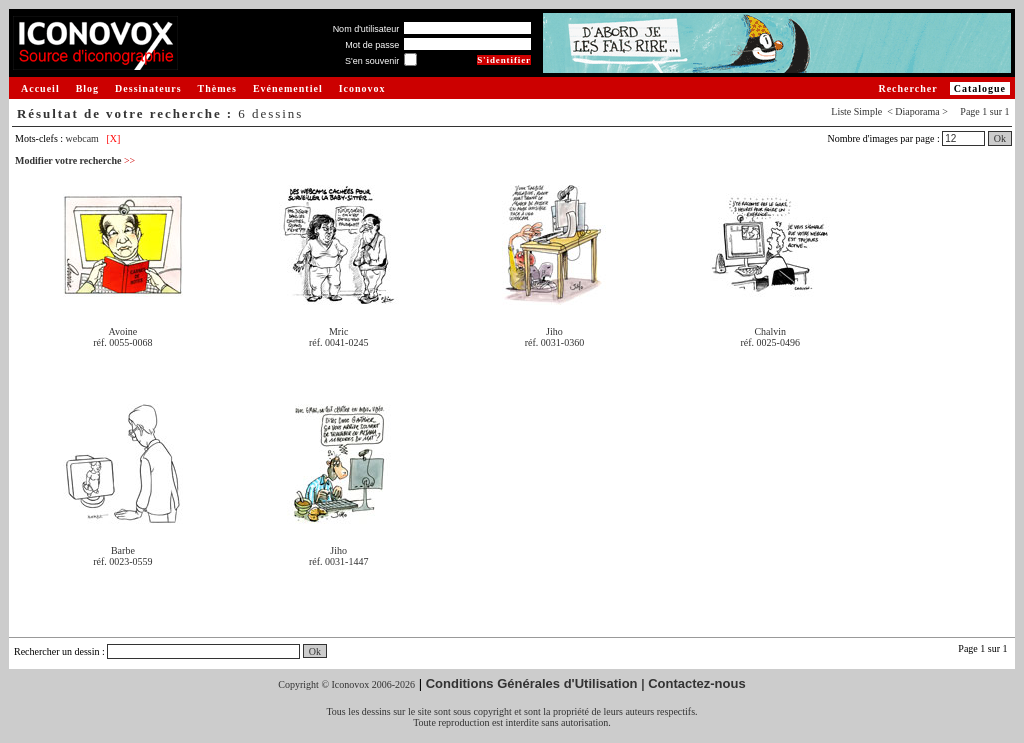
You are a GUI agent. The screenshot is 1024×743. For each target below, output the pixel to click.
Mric (338, 331)
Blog (87, 88)
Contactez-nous (697, 683)
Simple (868, 111)
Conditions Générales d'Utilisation (532, 683)
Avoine (123, 331)
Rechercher (907, 88)
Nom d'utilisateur (366, 29)
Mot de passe (372, 45)
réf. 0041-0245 (338, 342)
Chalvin (770, 331)
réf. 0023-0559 (122, 561)
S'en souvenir (372, 61)
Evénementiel (288, 88)
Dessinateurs (148, 88)
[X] (113, 138)
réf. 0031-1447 (338, 561)
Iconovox (362, 88)
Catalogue (980, 88)
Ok (1000, 138)
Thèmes (217, 88)
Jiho (554, 331)
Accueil (40, 88)
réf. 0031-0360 (554, 342)
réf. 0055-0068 (122, 342)
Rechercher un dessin (57, 651)
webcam (82, 138)
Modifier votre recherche (75, 160)
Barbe (123, 550)
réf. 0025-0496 (770, 342)
